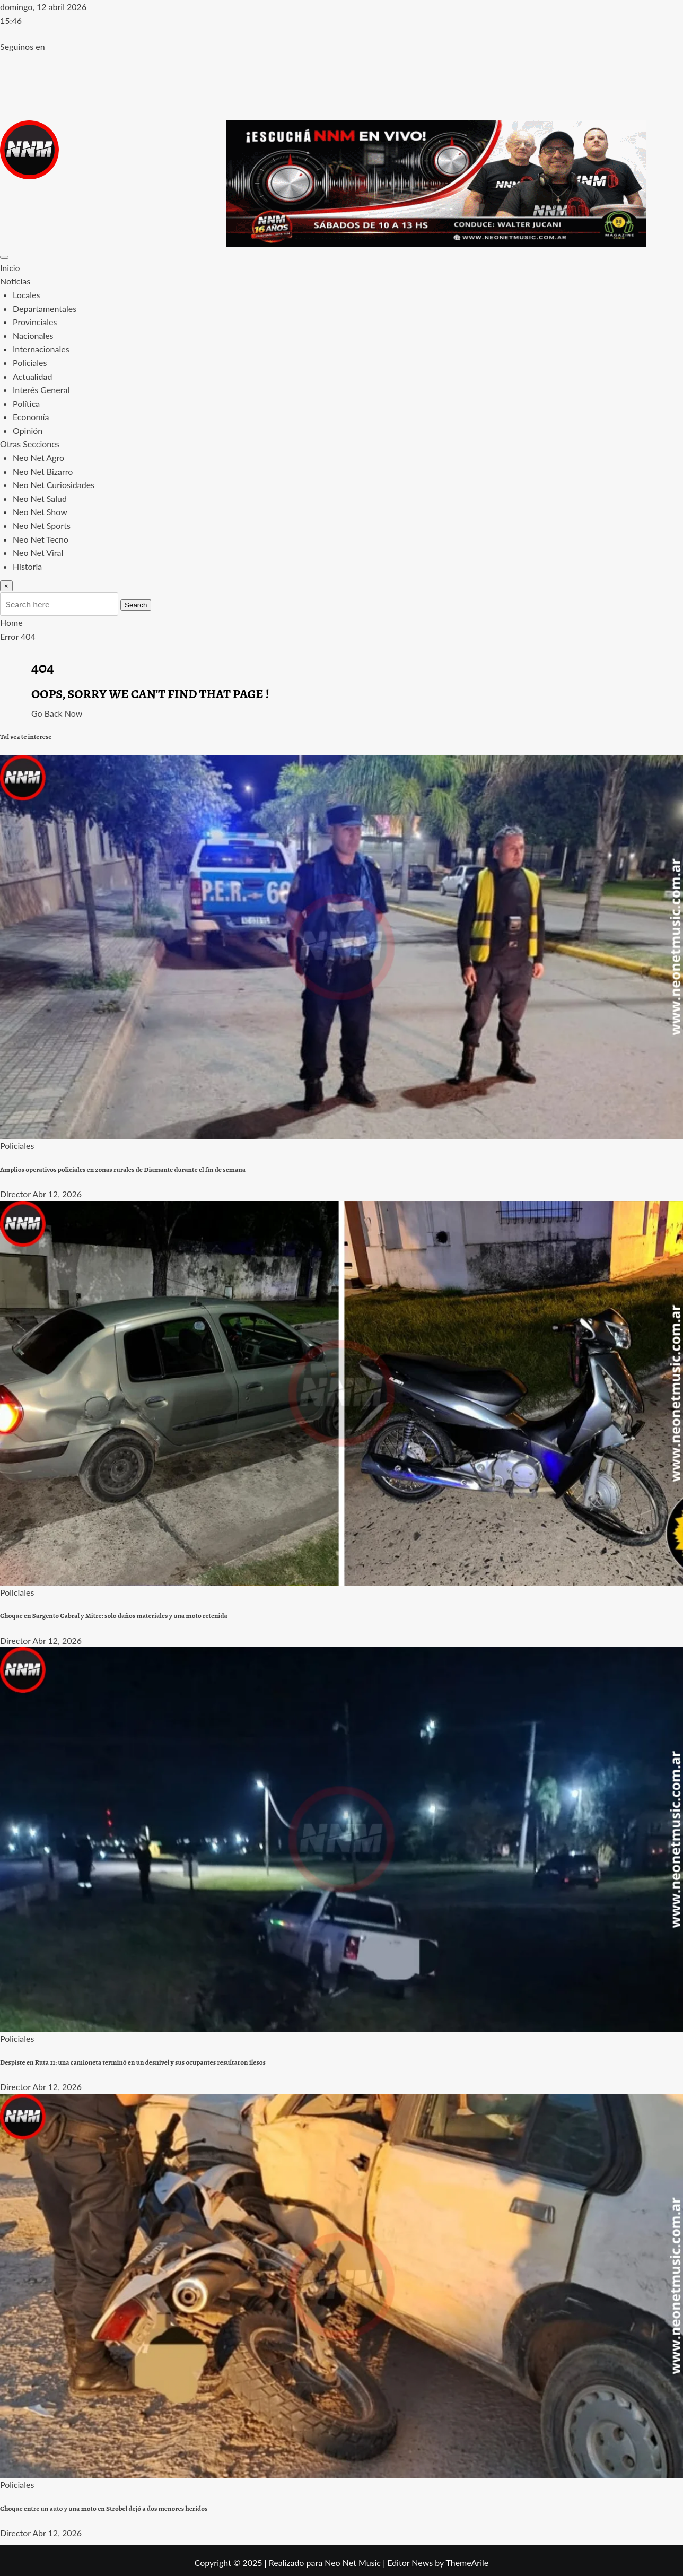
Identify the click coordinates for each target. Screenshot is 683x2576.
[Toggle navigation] (4, 257)
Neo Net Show (40, 512)
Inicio (10, 268)
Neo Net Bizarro (43, 471)
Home (11, 622)
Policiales (30, 363)
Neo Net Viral (38, 552)
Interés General (41, 390)
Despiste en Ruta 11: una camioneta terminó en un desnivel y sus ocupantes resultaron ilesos (133, 2062)
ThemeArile (466, 2562)
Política (26, 403)
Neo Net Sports (42, 525)
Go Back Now (56, 713)
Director (15, 1194)
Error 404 (18, 636)
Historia (27, 566)
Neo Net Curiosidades (53, 485)
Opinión (27, 430)
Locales (26, 295)
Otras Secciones (30, 444)
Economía (31, 417)
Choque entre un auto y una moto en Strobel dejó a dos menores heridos (103, 2508)
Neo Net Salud (40, 498)
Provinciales (35, 322)
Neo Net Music (353, 2562)
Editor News (410, 2562)
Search (136, 605)
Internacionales (41, 349)
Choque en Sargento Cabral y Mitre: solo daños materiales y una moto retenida (113, 1616)
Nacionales (33, 335)
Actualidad (32, 376)
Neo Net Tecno (40, 539)
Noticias (15, 281)
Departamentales (44, 308)
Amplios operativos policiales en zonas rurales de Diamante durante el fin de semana (123, 1169)
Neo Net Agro (38, 457)
